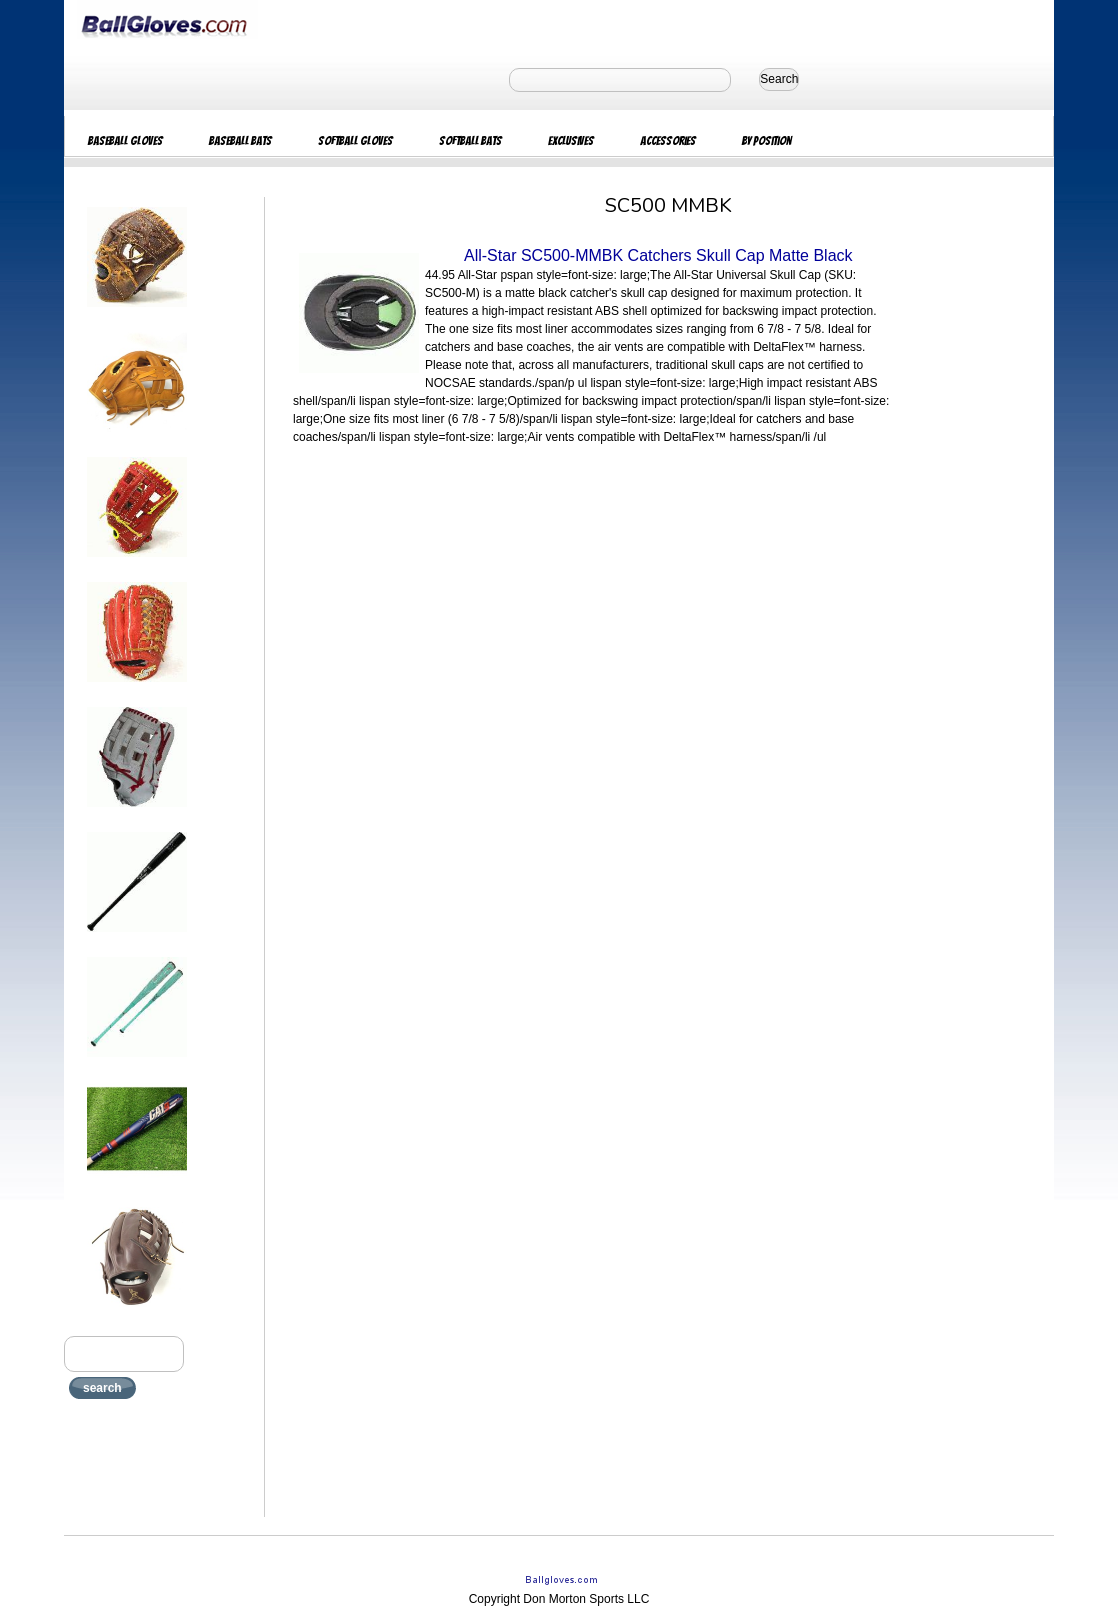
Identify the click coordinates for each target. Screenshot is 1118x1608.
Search (779, 79)
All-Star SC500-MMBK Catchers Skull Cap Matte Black (658, 255)
